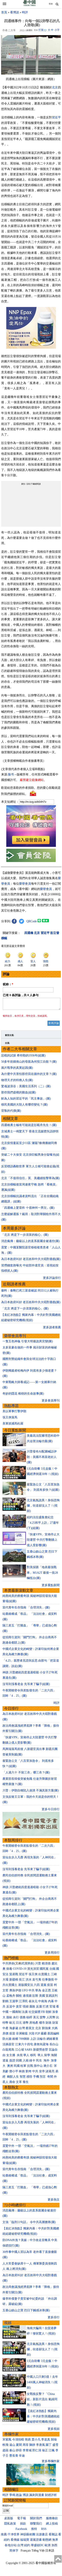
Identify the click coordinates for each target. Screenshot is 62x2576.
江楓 (52, 2452)
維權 (15, 2040)
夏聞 (19, 2446)
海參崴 (13, 2030)
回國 (19, 2062)
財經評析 (51, 2497)
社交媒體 (35, 2013)
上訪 (33, 2040)
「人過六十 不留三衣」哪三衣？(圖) (26, 1774)
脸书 (11, 774)
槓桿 (29, 2019)
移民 (33, 2057)
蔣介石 (48, 2067)
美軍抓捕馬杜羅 (12, 1425)
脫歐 (9, 2019)
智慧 (23, 2078)
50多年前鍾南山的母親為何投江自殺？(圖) (29, 1063)
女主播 (11, 2057)
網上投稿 (52, 2525)
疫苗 (50, 1987)
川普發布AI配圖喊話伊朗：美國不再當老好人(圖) (42, 1459)
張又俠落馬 (9, 1419)
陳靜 (32, 2446)
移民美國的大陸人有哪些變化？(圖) (24, 1106)
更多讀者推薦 (52, 1329)
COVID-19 (19, 1970)
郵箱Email (7, 2507)
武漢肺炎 (27, 1965)
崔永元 (33, 2003)
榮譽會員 (25, 883)
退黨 (43, 1987)
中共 (32, 1992)
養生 (26, 2084)
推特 (34, 2531)
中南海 (42, 2003)
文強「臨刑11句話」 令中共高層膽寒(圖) (29, 2224)
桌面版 (8, 2520)
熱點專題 (11, 1408)
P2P (37, 2035)
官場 (52, 2008)
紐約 (27, 2547)
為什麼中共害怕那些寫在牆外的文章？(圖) (29, 1076)
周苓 (26, 2446)
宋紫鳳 (6, 2441)
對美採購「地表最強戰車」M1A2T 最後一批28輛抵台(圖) (42, 1575)
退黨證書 (36, 2541)
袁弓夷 (36, 1981)
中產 (5, 2030)
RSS (43, 2531)
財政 (49, 2024)
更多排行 (54, 2319)
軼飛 (5, 2446)
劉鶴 (5, 2003)
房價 (5, 2035)
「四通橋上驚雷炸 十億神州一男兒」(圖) (28, 1209)
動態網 (46, 2541)
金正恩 (46, 1992)
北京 (55, 87)
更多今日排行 (51, 1811)
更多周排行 (52, 1954)
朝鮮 (49, 2013)
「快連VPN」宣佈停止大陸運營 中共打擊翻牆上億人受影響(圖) (43, 1542)
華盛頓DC (37, 2547)
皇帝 (42, 2073)
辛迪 (22, 2457)
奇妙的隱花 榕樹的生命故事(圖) (23, 1395)
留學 (47, 2057)
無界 (55, 2541)
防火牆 (6, 2040)
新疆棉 (13, 1981)
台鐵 (52, 1970)
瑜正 (45, 2452)
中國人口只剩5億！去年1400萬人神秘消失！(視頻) (42, 2384)
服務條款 (52, 2520)
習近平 (56, 117)
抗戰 (30, 2067)
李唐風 (40, 2446)
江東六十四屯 (24, 2046)
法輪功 (41, 2040)
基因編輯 (53, 2035)
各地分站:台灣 (14, 2547)
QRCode (31, 921)
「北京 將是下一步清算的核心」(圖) (25, 1236)
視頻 (7, 2325)
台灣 (22, 2030)
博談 (26, 2497)
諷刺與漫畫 (36, 2497)
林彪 (22, 2073)
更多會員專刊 (51, 1402)
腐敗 (32, 2008)
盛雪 (55, 2446)
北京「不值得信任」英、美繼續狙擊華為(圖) (30, 1180)
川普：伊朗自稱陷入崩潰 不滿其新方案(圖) (30, 1792)
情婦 (26, 2008)
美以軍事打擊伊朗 (14, 1413)
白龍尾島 (8, 2051)
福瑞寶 (24, 2541)
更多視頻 (54, 2431)
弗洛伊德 (15, 1992)
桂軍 (23, 2067)
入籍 (26, 2062)
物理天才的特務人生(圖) (17, 1082)
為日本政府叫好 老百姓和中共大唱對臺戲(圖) (31, 1261)
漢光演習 (33, 1970)
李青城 (27, 2452)
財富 (55, 2024)
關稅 (19, 1997)
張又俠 (33, 1976)
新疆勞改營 (40, 2051)
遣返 (5, 2062)
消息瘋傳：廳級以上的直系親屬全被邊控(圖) (30, 1243)
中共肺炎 (8, 1965)
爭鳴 (12, 2497)
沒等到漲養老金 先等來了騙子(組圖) (26, 1686)
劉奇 (29, 2073)
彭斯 (35, 1997)
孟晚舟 (10, 1997)
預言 (43, 2078)
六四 (37, 1987)
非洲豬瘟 (22, 2035)
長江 (22, 1981)
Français (26, 2552)
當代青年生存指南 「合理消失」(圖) (26, 1609)
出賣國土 (44, 1976)
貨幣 (43, 2019)
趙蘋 (5, 2452)
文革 (19, 2084)
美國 (42, 1997)
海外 (46, 2062)
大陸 (32, 2035)
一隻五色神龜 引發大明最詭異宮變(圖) (27, 1343)
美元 (36, 2019)
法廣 (25, 2013)
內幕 (51, 2003)
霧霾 (44, 2035)
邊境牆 (27, 1997)
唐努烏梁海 (41, 2046)
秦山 (12, 2452)
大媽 (55, 2030)
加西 (54, 2547)
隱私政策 (10, 2525)
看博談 (14, 12)
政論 (19, 2497)
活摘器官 (8, 2046)
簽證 (12, 2062)
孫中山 (38, 2067)
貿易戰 (13, 1976)
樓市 (42, 2024)
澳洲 (10, 2067)
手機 (36, 2078)
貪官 (19, 2008)
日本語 (49, 2552)
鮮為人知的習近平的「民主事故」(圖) (26, 1100)
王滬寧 (13, 2003)
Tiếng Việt (38, 2552)
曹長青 (13, 2457)
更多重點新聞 (51, 1587)
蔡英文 (30, 2030)
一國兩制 (15, 2013)
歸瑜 (54, 2441)
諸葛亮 (50, 2073)
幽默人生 (13, 2078)
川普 (38, 1965)
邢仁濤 (36, 2452)
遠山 (12, 2446)
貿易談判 (52, 1997)
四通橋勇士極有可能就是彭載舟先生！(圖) (29, 1127)
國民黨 (44, 1970)
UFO (25, 1992)
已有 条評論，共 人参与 (21, 995)
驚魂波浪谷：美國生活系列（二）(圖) (26, 1088)
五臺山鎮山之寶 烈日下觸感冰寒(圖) (26, 2312)
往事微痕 (48, 1981)
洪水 (29, 1981)
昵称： (8, 984)
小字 (57, 30)
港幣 (26, 2024)
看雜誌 (53, 2536)
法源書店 (42, 2536)
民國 (17, 2067)
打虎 (46, 2008)
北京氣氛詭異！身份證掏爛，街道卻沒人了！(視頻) (43, 1508)
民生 (39, 2062)
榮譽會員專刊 (15, 1338)
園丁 (49, 2446)
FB (43, 2013)
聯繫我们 (36, 2525)
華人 (26, 2057)
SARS (28, 2051)
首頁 (4, 12)
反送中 (10, 2008)
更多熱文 (54, 2201)
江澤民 (23, 2003)
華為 (38, 1992)
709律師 (24, 2040)
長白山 (53, 2046)
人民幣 (50, 2019)
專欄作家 (11, 2436)
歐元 (12, 2024)
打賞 (41, 30)
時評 (25, 12)
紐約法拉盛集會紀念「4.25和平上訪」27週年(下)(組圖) (43, 1525)
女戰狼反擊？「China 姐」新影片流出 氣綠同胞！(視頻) (42, 2401)
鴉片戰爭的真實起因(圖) (17, 1069)
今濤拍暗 (18, 2441)
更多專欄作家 (51, 2463)
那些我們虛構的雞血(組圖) (18, 1094)
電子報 (21, 2520)
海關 (54, 2057)
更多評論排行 (52, 1280)
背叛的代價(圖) (11, 1112)
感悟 (29, 2078)
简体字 (13, 2552)
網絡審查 (52, 2040)
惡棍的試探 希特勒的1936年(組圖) (23, 1057)
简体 (51, 4)
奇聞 (50, 2078)
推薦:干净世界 (10, 2536)
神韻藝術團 (27, 2536)
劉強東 (46, 2030)
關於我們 (36, 2520)
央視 (20, 2057)
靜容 (19, 2452)
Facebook (21, 2531)
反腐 (39, 2008)
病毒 (9, 1970)
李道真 (45, 2441)
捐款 (23, 2525)
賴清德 (46, 1965)
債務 (23, 2019)
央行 (16, 2019)
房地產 (33, 2024)
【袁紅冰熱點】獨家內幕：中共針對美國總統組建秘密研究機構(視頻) (43, 2418)
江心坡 (19, 2051)
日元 (19, 2024)
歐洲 (48, 2547)
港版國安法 (25, 1987)
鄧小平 (13, 2073)
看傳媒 (15, 2541)
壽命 (12, 2084)
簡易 (28, 2441)
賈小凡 (36, 2441)
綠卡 (32, 2062)
